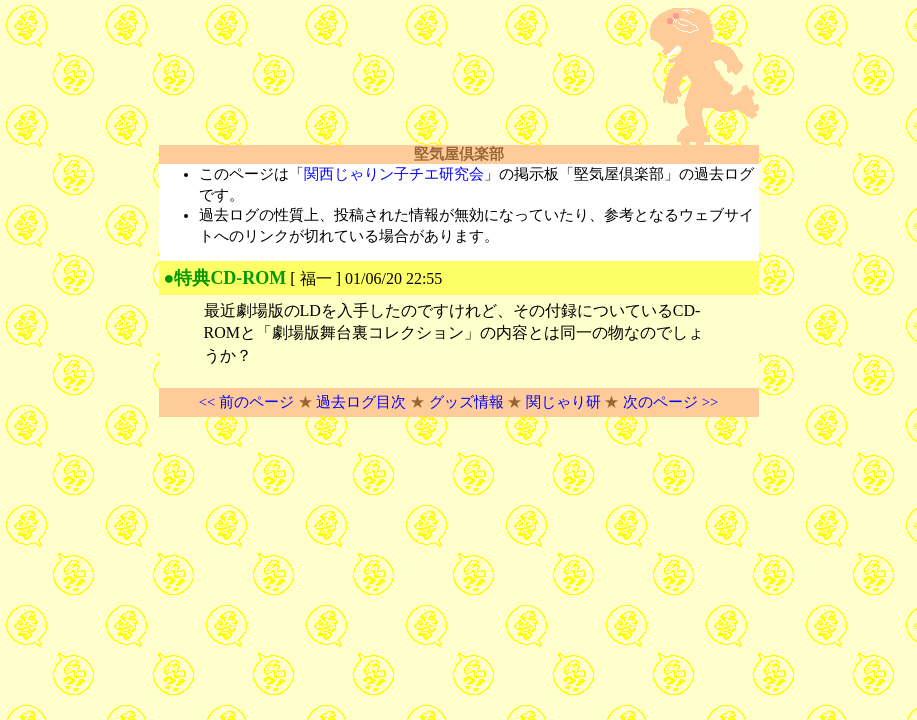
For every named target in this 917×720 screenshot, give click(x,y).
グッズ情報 (466, 402)
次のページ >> (670, 402)
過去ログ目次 (361, 402)
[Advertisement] (393, 77)
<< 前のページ (246, 402)
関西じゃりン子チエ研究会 (394, 174)
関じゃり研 (563, 402)
